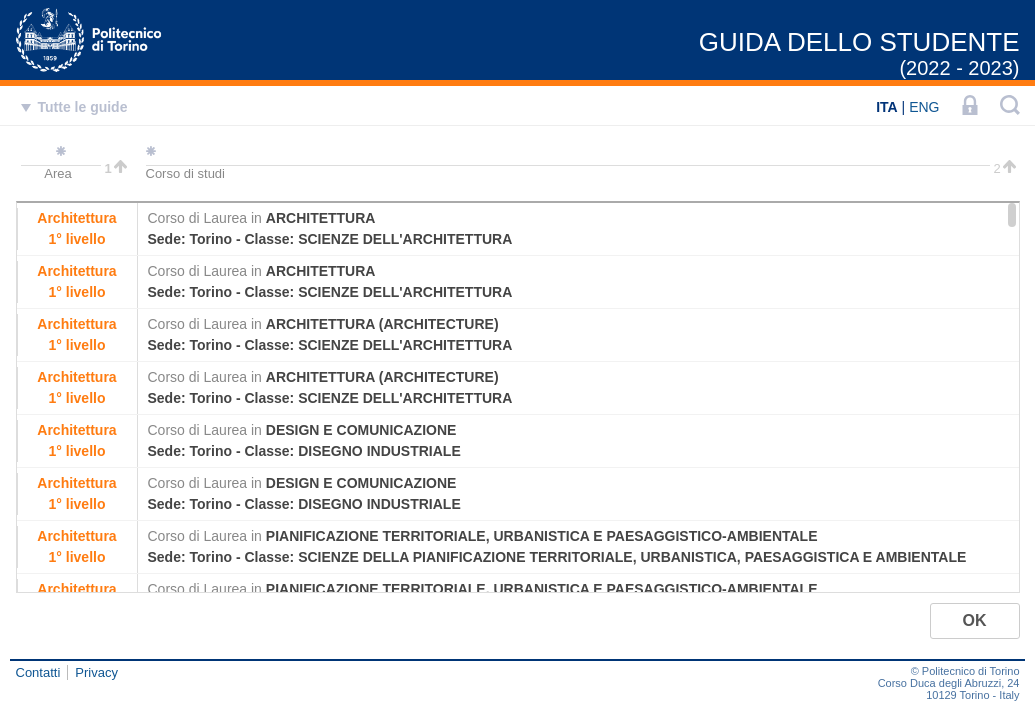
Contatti (38, 672)
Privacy (96, 672)
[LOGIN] (970, 107)
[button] (975, 621)
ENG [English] (924, 107)
